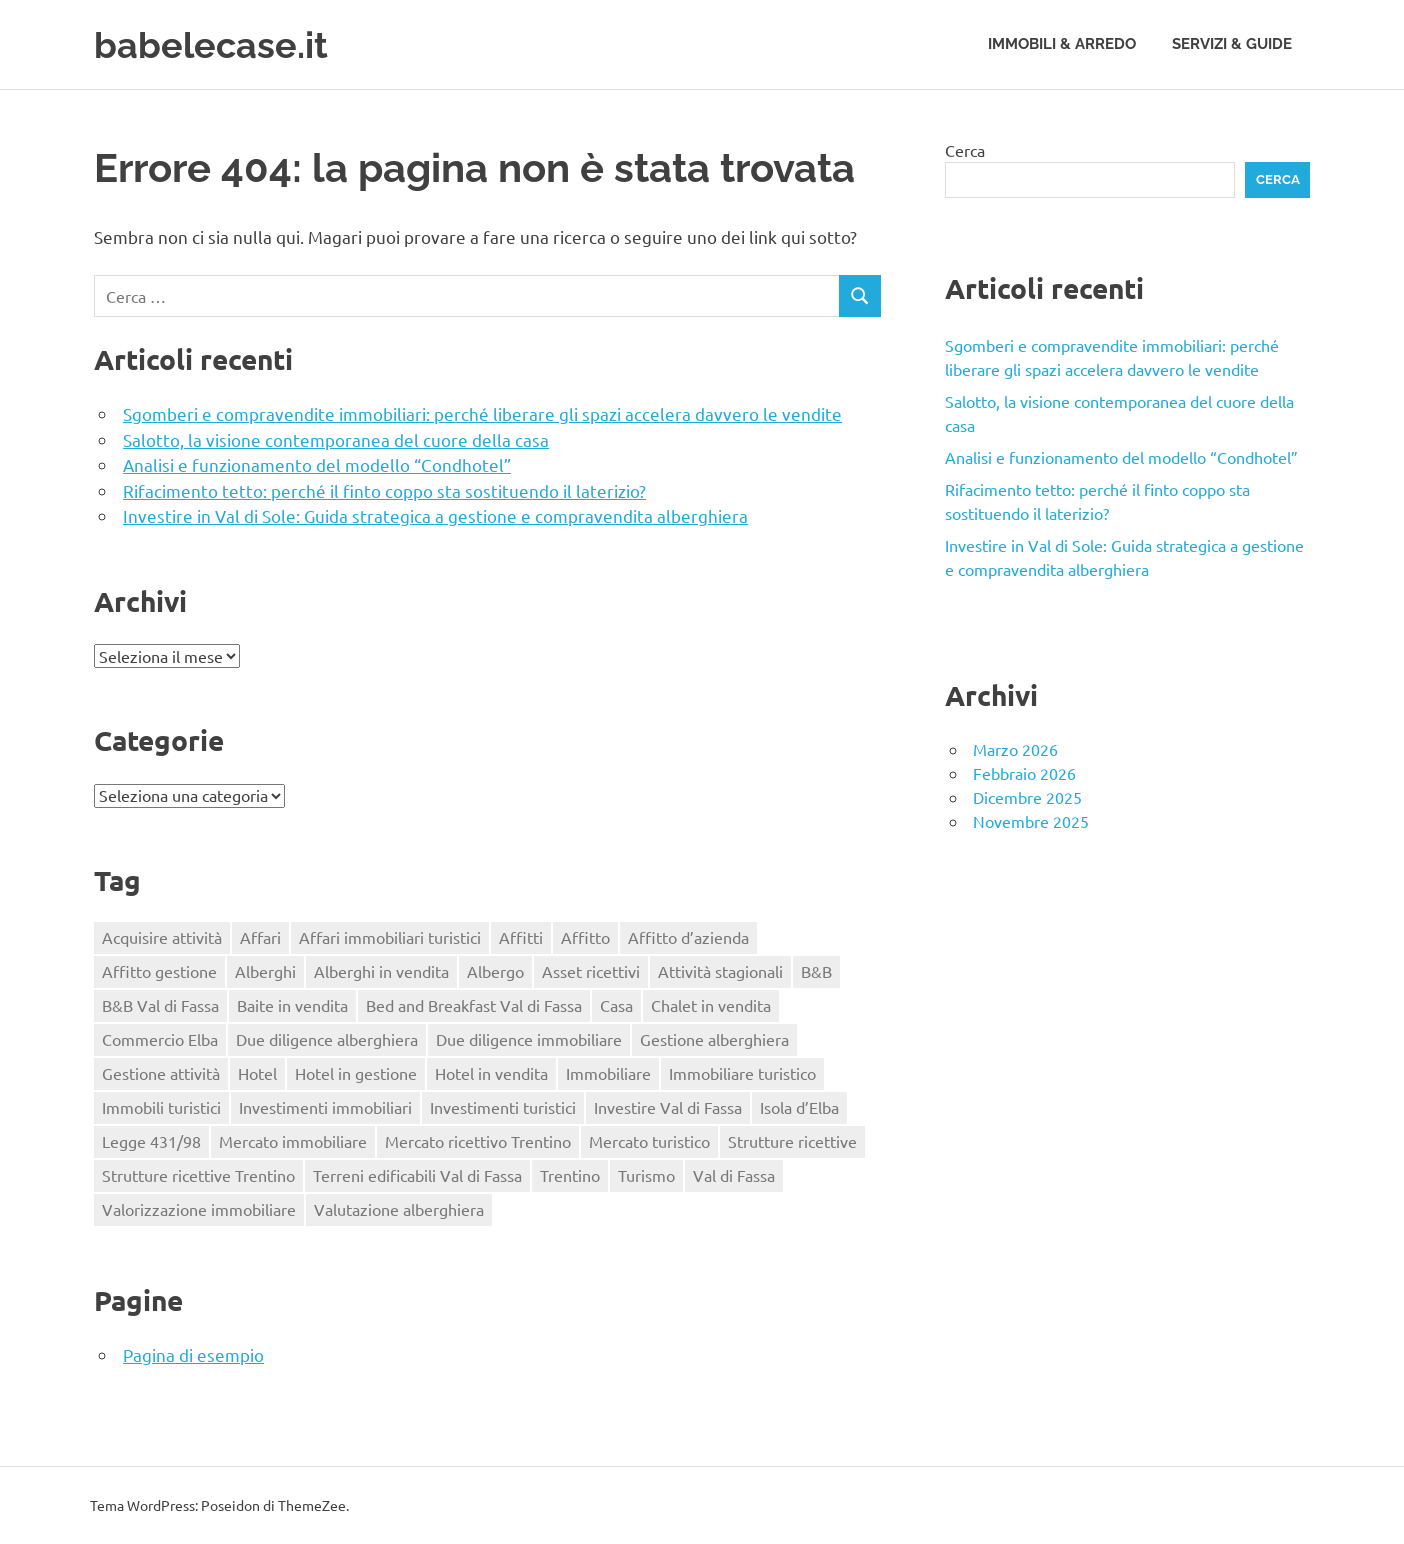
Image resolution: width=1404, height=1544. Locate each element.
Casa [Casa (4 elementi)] (616, 1005)
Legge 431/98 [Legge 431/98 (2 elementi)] (151, 1141)
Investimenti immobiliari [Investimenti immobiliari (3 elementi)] (325, 1107)
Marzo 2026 (1015, 749)
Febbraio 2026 (1024, 773)
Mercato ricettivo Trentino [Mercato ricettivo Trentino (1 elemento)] (478, 1141)
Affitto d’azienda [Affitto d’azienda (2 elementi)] (688, 937)
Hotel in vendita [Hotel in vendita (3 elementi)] (491, 1073)
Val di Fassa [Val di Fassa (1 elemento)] (734, 1175)
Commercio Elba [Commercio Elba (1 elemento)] (160, 1039)
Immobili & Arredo (1062, 44)
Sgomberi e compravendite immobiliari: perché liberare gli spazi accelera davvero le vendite (482, 413)
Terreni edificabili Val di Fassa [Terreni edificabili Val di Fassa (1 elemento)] (417, 1175)
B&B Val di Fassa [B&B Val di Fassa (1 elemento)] (160, 1005)
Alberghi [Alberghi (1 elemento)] (265, 971)
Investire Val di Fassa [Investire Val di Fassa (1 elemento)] (668, 1107)
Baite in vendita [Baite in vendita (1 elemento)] (292, 1005)
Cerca (965, 150)
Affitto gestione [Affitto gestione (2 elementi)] (159, 971)
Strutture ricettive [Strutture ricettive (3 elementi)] (792, 1141)
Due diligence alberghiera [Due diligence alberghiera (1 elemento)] (327, 1039)
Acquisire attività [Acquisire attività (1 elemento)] (162, 937)
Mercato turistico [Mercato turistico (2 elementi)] (649, 1141)
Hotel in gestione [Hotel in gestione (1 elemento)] (356, 1073)
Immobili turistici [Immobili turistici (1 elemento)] (161, 1107)
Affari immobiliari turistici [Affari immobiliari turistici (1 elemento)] (390, 937)
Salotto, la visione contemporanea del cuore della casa (336, 439)
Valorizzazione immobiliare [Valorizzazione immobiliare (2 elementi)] (199, 1209)
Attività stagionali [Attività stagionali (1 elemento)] (720, 971)
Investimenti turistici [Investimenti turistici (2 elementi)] (503, 1107)
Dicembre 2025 (1027, 797)
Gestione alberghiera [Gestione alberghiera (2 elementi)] (714, 1039)
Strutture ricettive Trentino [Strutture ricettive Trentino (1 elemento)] (198, 1175)
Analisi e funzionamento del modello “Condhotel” (317, 464)
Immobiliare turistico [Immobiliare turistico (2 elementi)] (742, 1073)
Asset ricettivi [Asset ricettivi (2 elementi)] (591, 971)
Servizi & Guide (1232, 44)
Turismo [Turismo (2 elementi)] (646, 1175)
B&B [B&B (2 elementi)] (816, 971)
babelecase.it (217, 44)
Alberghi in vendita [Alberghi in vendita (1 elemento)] (381, 971)
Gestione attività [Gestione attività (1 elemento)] (161, 1073)
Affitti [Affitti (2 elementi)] (521, 937)
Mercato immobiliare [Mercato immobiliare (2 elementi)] (293, 1141)
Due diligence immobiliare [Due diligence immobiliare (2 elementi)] (529, 1039)
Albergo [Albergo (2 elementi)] (495, 971)
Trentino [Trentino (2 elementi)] (570, 1175)
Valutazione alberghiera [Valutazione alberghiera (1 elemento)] (399, 1209)
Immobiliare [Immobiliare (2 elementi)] (608, 1073)
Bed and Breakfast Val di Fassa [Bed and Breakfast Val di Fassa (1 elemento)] (474, 1005)
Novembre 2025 (1031, 821)
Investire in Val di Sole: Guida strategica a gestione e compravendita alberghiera (435, 515)
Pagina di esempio (193, 1354)
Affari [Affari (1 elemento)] (260, 937)
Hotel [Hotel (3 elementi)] (257, 1073)
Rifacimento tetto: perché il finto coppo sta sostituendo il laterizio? (384, 490)
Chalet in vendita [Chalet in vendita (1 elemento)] (711, 1005)
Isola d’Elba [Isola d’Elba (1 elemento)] (799, 1107)
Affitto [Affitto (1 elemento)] (585, 937)
